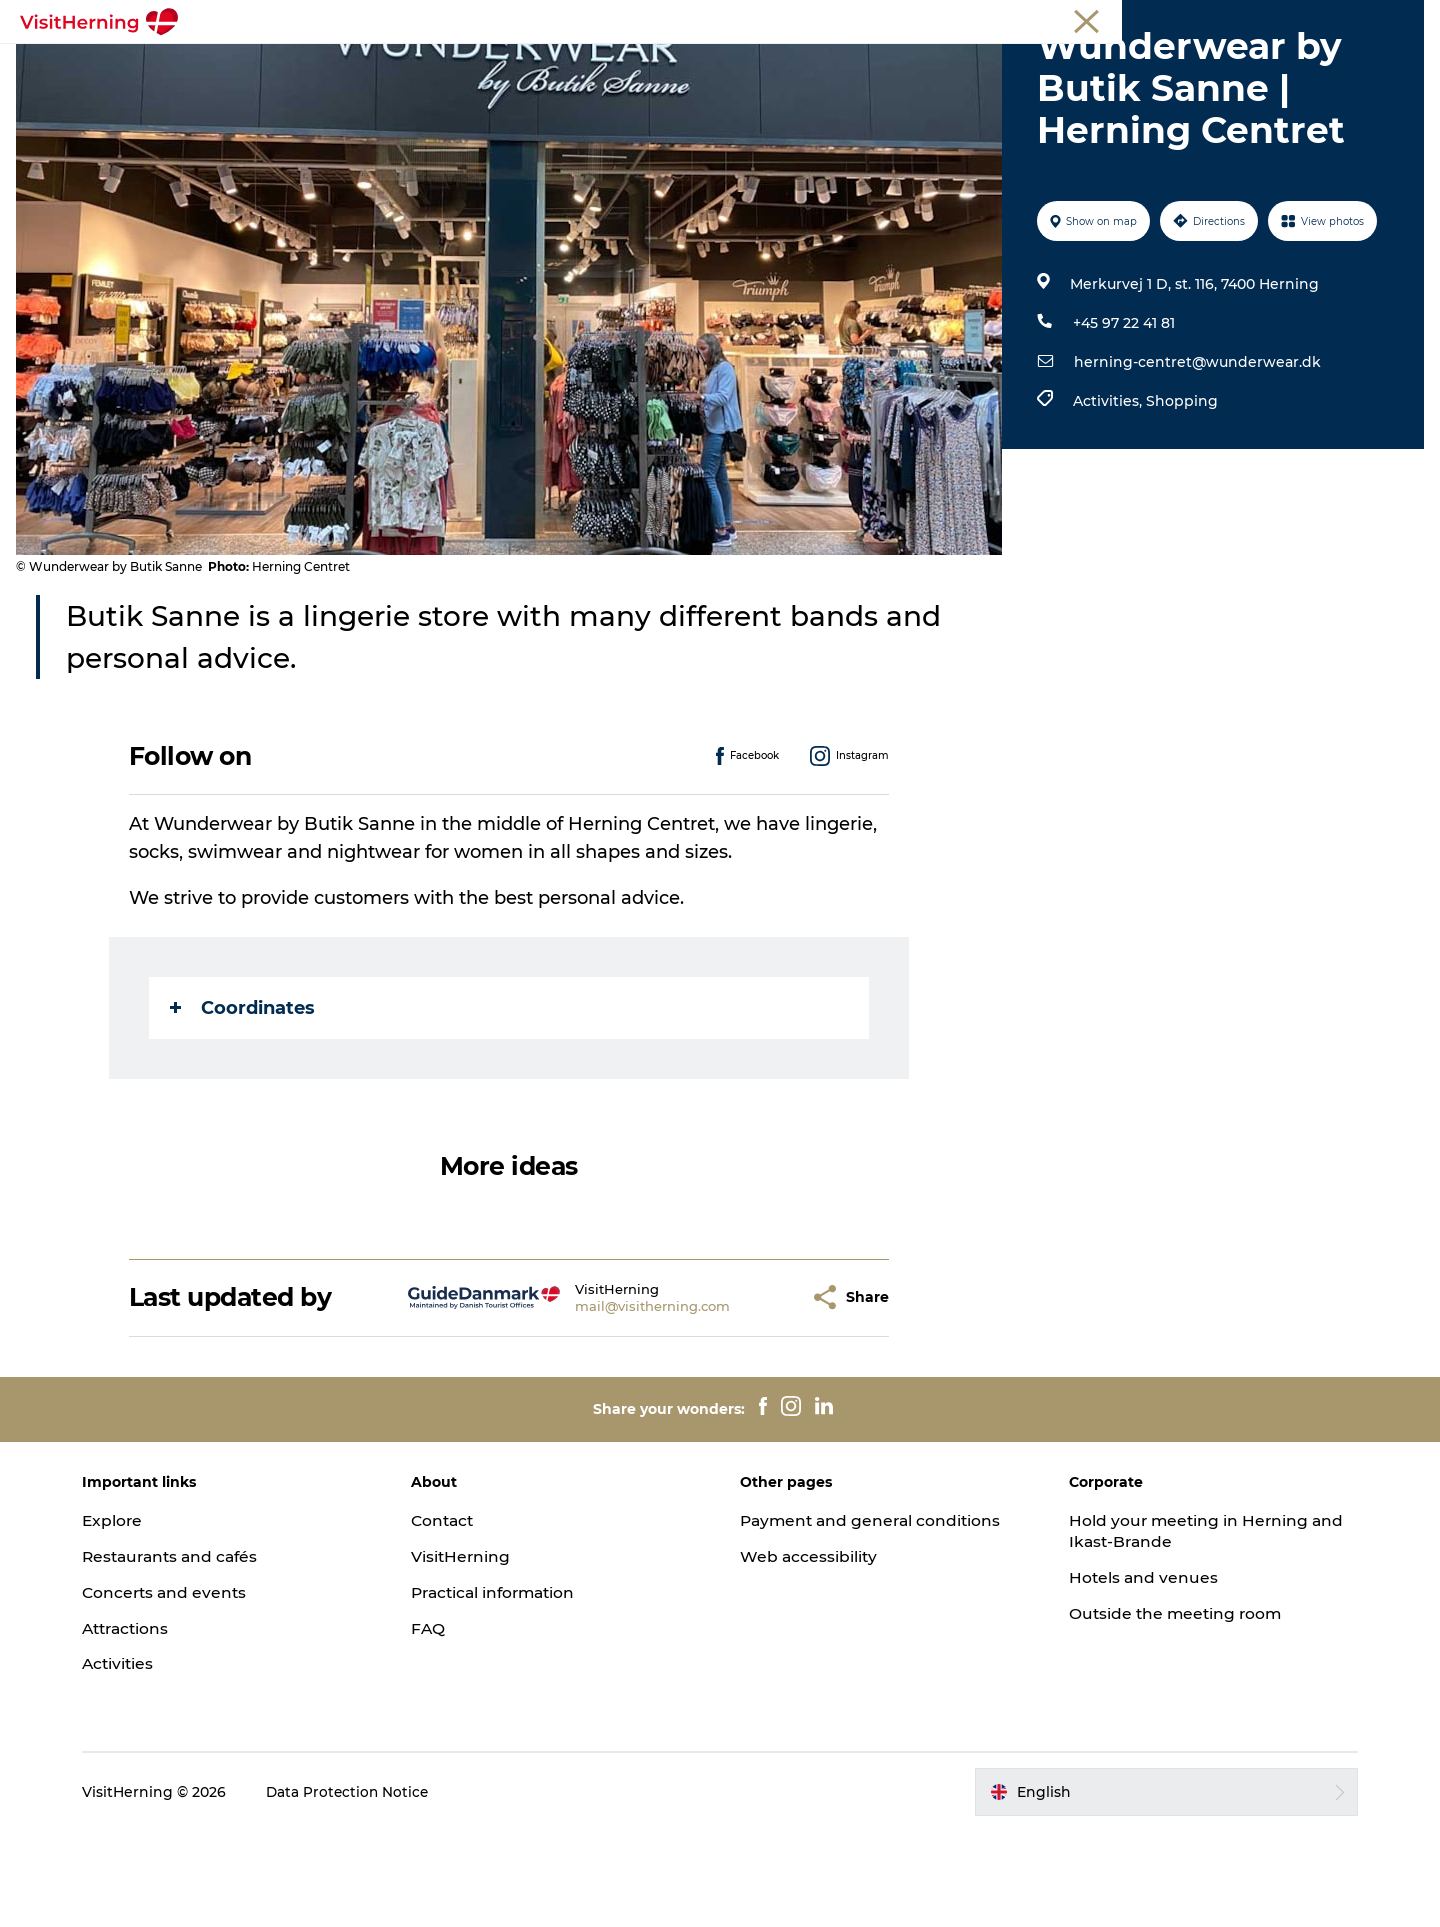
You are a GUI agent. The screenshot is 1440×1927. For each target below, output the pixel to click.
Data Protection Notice (367, 1887)
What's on (296, 64)
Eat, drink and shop (438, 64)
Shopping (1180, 496)
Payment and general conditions (874, 1615)
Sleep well (942, 64)
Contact (453, 1615)
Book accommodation (1096, 64)
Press (1404, 19)
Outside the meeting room (1169, 1708)
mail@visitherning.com (604, 1401)
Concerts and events (184, 1687)
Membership (1330, 19)
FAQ (437, 1723)
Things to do (711, 64)
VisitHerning (470, 1651)
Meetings (1245, 19)
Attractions (146, 1723)
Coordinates (243, 1103)
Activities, (1107, 496)
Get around (832, 64)
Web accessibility (809, 1651)
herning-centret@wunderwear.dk (1195, 457)
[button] (745, 1392)
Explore (131, 1615)
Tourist (1178, 19)
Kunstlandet (587, 64)
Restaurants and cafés (192, 1651)
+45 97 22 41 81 (1122, 418)
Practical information (506, 1687)
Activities (137, 1759)
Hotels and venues (1135, 1672)
